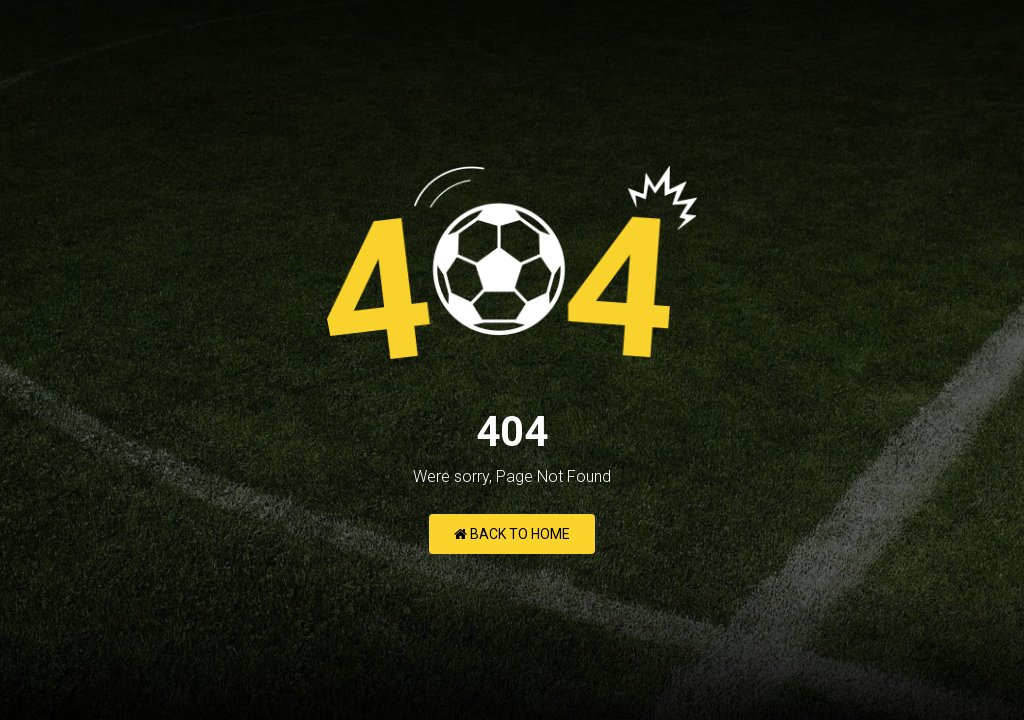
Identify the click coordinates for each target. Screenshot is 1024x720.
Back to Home (512, 534)
